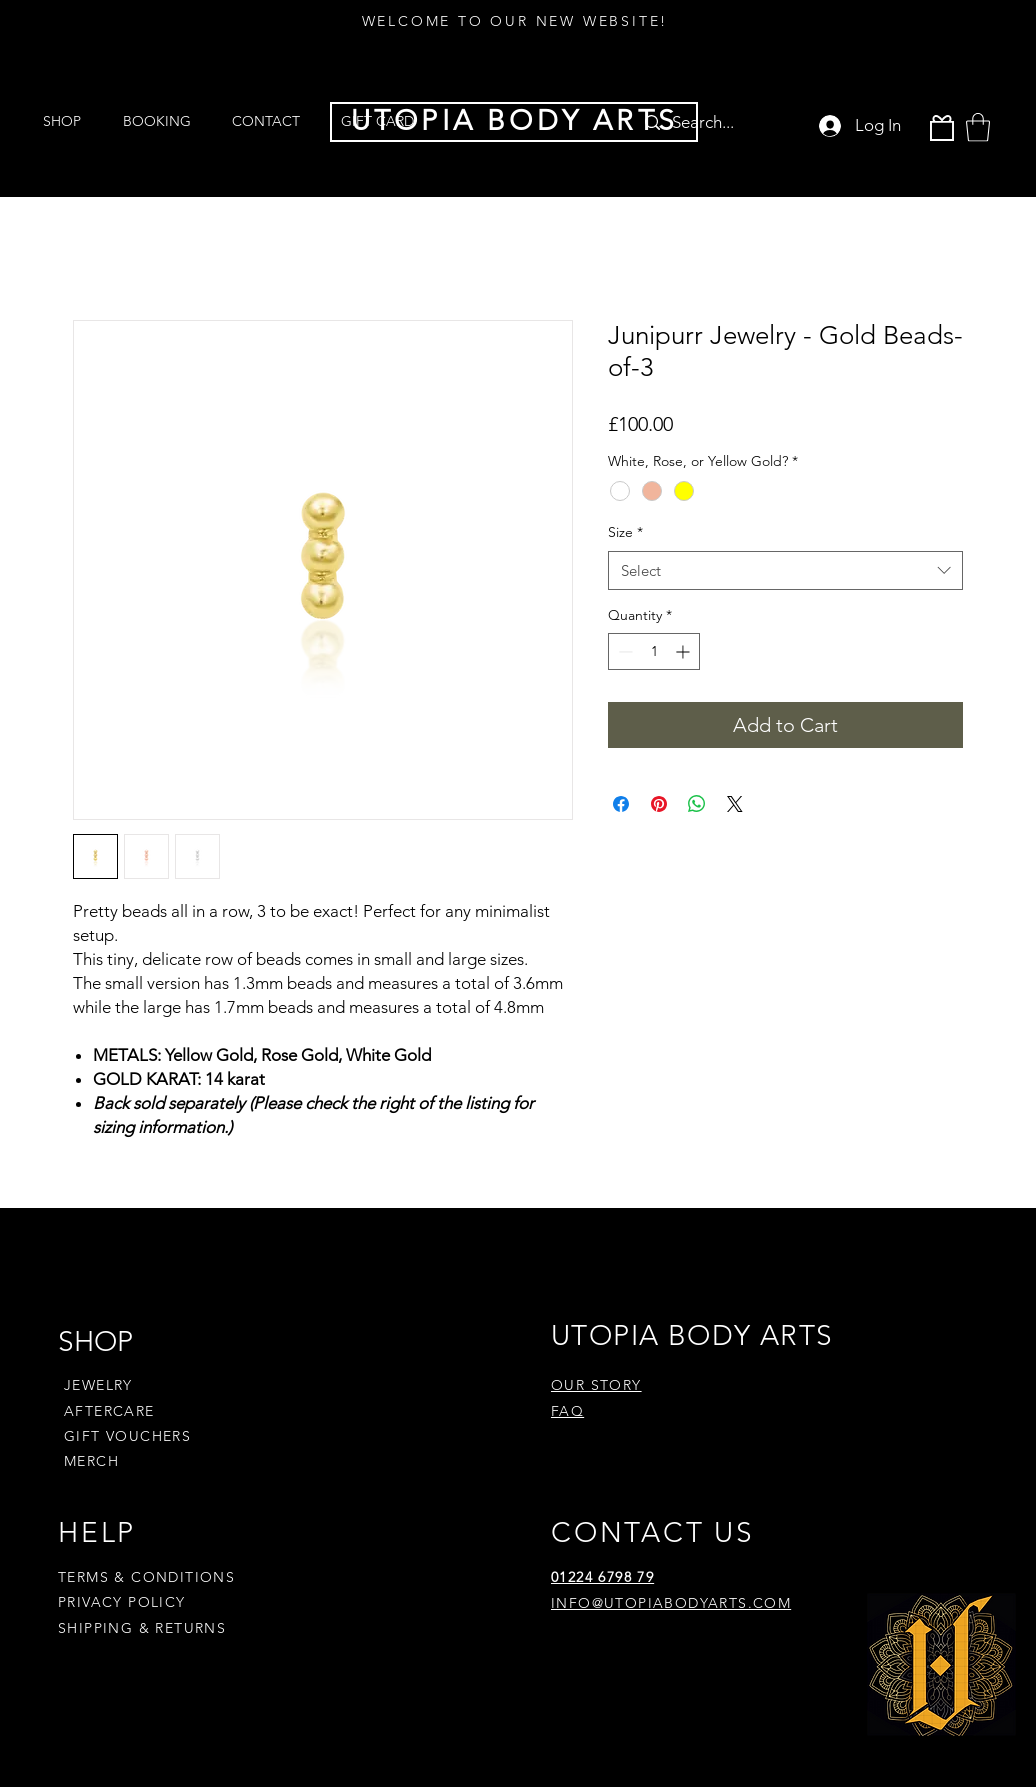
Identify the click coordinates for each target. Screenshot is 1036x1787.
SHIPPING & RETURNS (142, 1628)
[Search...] (712, 122)
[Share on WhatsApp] (697, 804)
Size (625, 532)
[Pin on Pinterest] (659, 804)
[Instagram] (625, 1665)
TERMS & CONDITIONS (146, 1577)
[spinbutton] (654, 651)
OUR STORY (596, 1385)
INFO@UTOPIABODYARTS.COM (671, 1603)
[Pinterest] (663, 1665)
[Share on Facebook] (621, 804)
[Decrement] (623, 651)
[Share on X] (735, 804)
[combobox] (785, 570)
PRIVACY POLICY (124, 1602)
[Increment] (684, 651)
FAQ (567, 1411)
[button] (978, 127)
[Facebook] (587, 1665)
